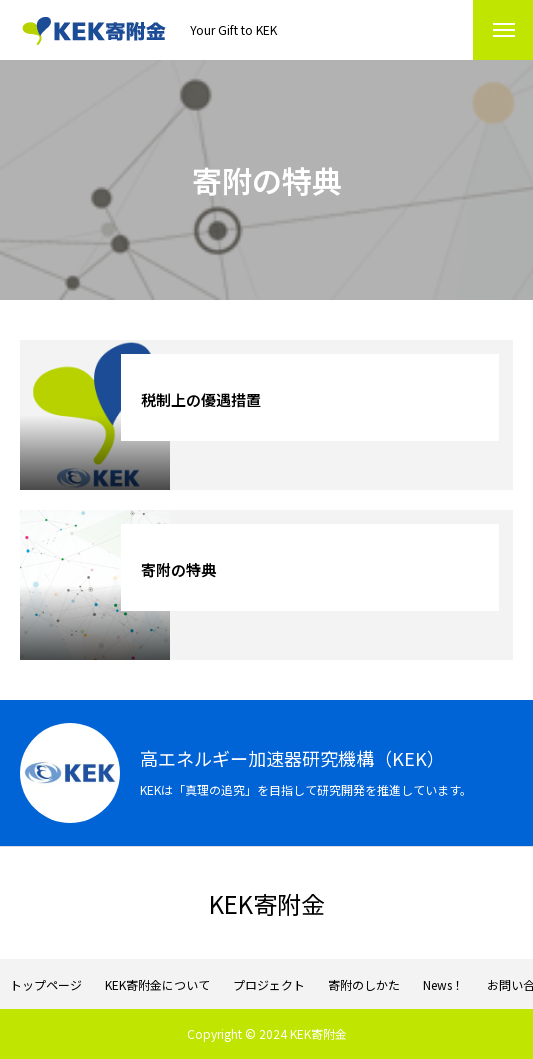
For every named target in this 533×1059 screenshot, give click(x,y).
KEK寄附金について (157, 984)
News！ (443, 984)
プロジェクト (269, 984)
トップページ (46, 984)
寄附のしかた (364, 984)
